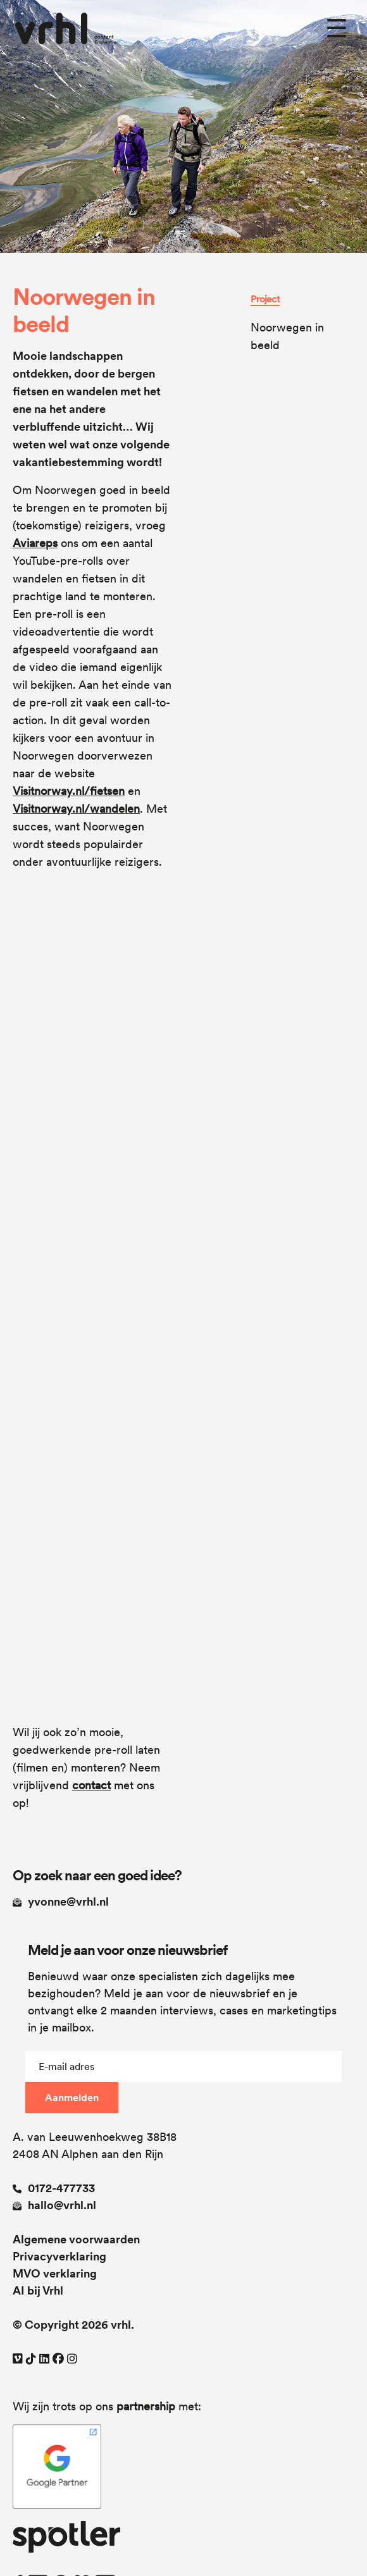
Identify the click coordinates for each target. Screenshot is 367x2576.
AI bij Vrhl (38, 2290)
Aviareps (35, 543)
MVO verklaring (55, 2273)
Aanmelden (72, 2098)
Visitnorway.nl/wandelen (76, 808)
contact (91, 1785)
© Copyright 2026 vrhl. (73, 2324)
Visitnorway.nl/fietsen (69, 791)
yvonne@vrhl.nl (61, 1901)
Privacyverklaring (59, 2256)
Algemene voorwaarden (76, 2239)
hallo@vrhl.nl (54, 2205)
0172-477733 (54, 2188)
